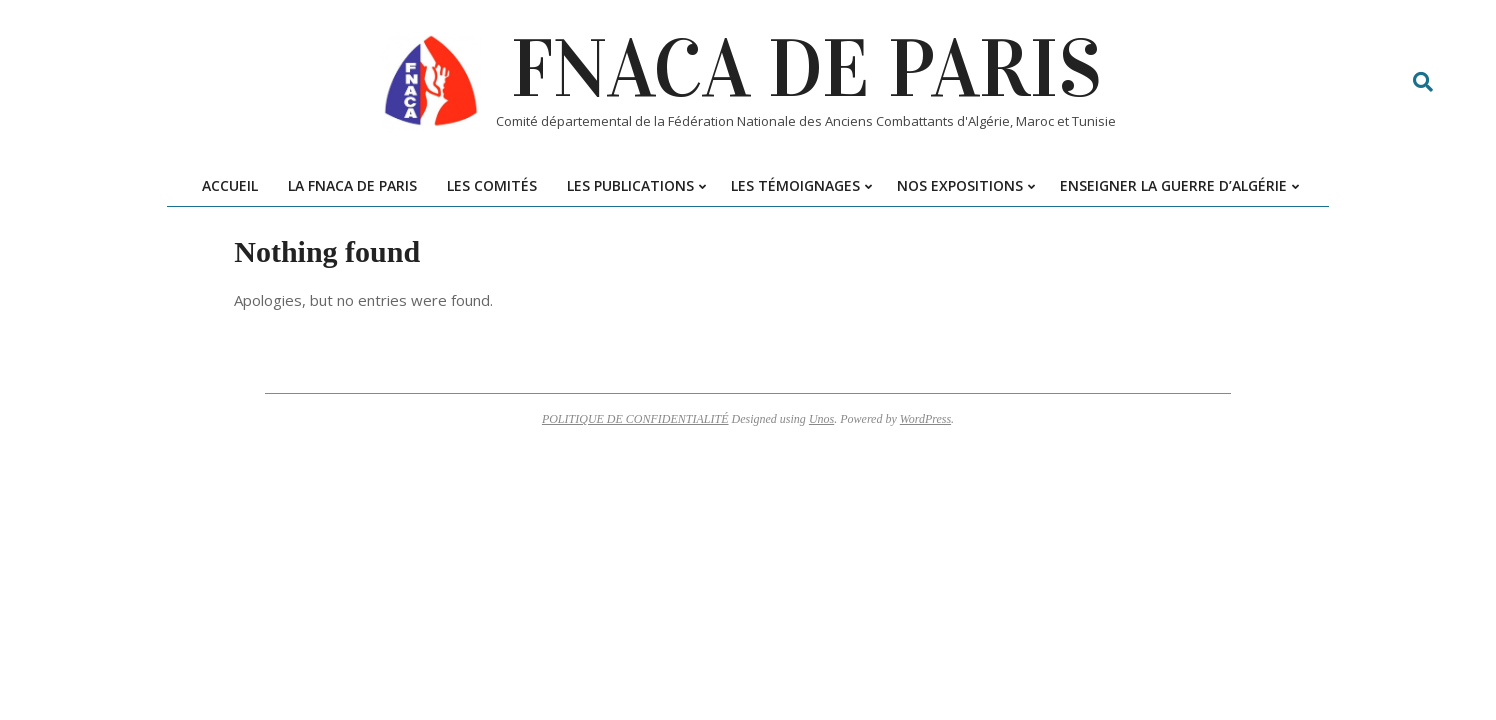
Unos (821, 419)
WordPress (925, 419)
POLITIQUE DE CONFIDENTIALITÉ (635, 419)
